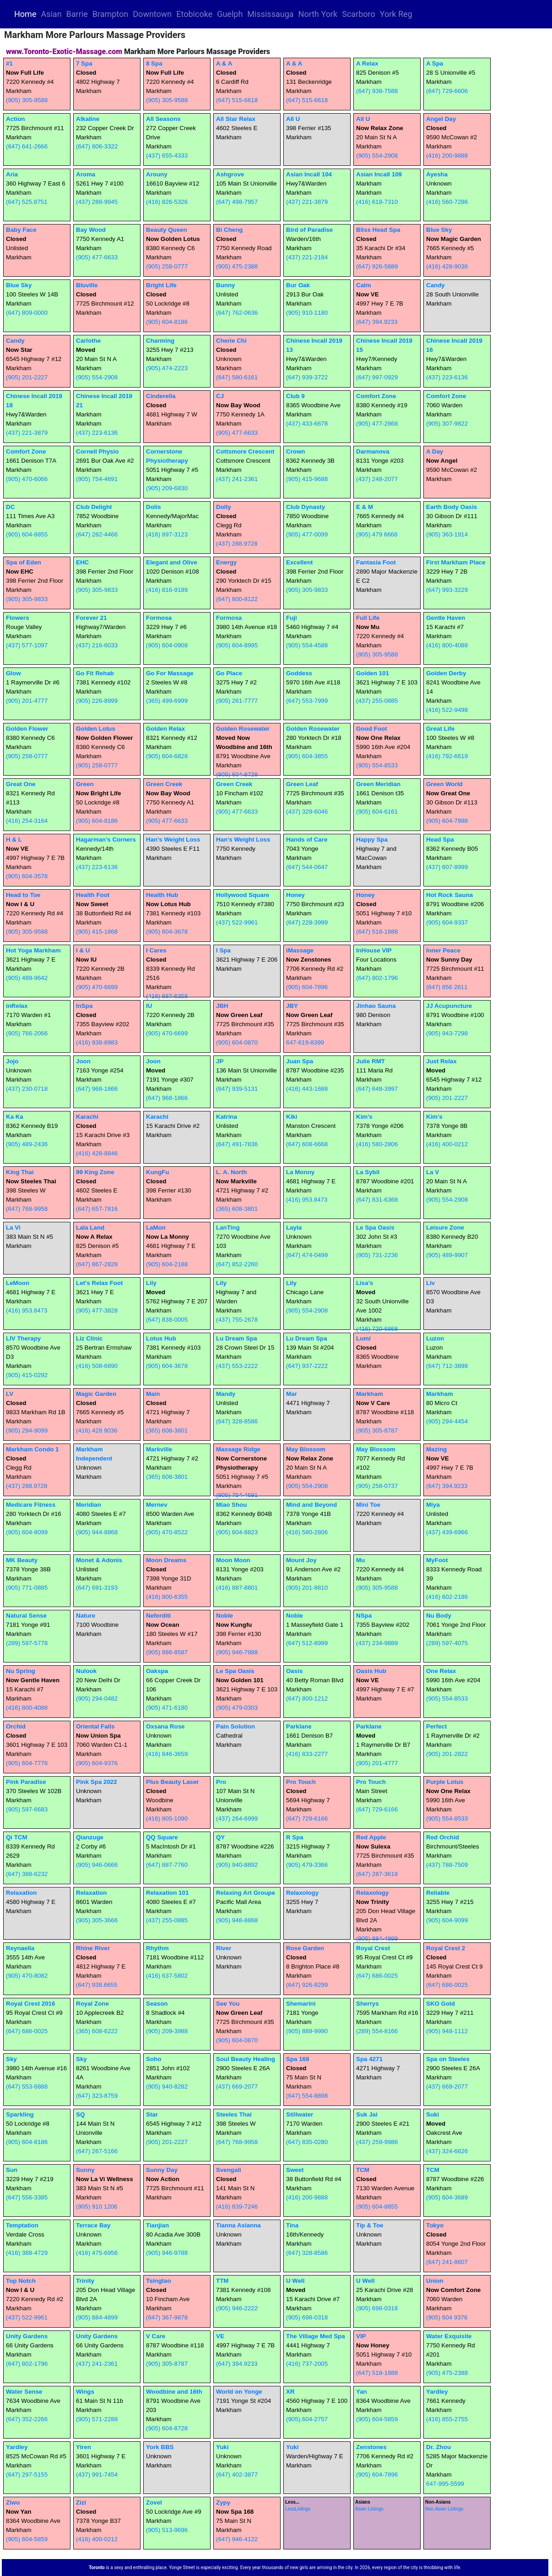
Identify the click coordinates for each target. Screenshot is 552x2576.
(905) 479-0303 (237, 1707)
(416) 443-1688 (307, 1088)
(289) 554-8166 (377, 2031)
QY (220, 1837)
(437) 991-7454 (97, 2474)
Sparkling (20, 2114)
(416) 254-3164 (27, 820)
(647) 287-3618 (377, 1873)
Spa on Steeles (448, 2059)
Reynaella (20, 1948)
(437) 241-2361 (237, 479)
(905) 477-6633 (97, 257)
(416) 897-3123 (167, 534)
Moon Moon (233, 1560)
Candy (435, 285)
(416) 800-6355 (167, 1596)
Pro (221, 1781)
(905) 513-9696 (167, 2530)
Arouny (157, 174)
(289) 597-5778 (27, 1643)
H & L (14, 839)
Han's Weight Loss (173, 839)
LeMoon (17, 1283)
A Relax (367, 63)
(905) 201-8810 (307, 1587)
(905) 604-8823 (237, 1532)
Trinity (85, 2280)
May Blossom (305, 1449)
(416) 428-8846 (97, 1153)
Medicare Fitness (30, 1504)
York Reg (396, 14)
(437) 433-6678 (307, 423)
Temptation (22, 2225)
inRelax (16, 1005)
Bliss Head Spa (378, 229)
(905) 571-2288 (97, 2419)
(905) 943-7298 (447, 1033)
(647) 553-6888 (27, 2086)
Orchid (16, 1726)
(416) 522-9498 (447, 709)
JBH (222, 1005)
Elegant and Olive (171, 562)
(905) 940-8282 (167, 2086)
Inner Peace (443, 950)
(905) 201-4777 (27, 700)
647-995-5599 (445, 2483)
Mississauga (270, 14)
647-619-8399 (305, 1042)
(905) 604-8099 (27, 1532)
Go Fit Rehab (95, 673)
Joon (83, 1061)
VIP (361, 2336)
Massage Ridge (238, 1449)
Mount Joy (301, 1560)
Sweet (295, 2169)
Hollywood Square (242, 894)
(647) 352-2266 (27, 2419)
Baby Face (21, 229)
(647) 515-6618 (237, 100)
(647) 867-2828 (97, 1264)
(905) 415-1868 (97, 931)
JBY (292, 1005)
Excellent (299, 562)
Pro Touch (301, 1781)
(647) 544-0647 (307, 867)
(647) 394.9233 (376, 321)
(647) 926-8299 (307, 1984)
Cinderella (160, 396)
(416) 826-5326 (167, 201)
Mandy (225, 1393)
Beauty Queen (166, 229)
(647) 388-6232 (27, 1873)
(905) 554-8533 (377, 765)
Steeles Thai (234, 2114)
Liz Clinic (89, 1338)
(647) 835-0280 (307, 2141)
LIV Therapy (23, 1338)
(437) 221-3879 (307, 201)
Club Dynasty (305, 506)
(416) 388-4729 (27, 2252)
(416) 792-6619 (447, 756)
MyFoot (437, 1560)
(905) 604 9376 (446, 2317)
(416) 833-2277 (307, 1753)
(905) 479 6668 (376, 534)
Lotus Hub (161, 1338)
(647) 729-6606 (447, 91)
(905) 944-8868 (97, 1532)
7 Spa (84, 63)
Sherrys (367, 2003)
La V (432, 1172)
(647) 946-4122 (237, 2539)
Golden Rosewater (243, 728)
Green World (444, 784)
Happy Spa (372, 839)
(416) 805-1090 (167, 1818)
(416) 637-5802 (167, 1975)
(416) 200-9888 (447, 155)
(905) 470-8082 (27, 1975)
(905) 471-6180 (167, 1707)
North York (318, 14)
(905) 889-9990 (307, 2031)
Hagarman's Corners (106, 839)
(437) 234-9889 (377, 1643)
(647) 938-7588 (377, 91)
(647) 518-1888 (377, 931)
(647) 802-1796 (377, 977)
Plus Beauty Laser (172, 1781)
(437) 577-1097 (27, 645)
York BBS (159, 2447)
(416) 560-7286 (447, 201)
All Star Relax (235, 118)
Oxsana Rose (165, 1726)
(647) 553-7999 (307, 700)
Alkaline (87, 118)
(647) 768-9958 (27, 1208)
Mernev (157, 1504)
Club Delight (94, 506)
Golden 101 (372, 673)
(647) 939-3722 (307, 377)
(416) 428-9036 (447, 266)
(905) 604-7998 (447, 820)
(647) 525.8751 (26, 201)
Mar (291, 1393)
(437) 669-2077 (237, 2086)
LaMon (156, 1227)
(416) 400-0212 (447, 1144)
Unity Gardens (27, 2336)
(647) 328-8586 (237, 1421)
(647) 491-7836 (237, 1144)
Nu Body (438, 1615)
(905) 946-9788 (167, 2252)
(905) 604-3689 (447, 2197)
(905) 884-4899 (377, 1938)
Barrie (77, 14)
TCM (362, 2169)
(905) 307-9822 (447, 423)
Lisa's (364, 1283)
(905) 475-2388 (237, 266)
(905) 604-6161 (377, 811)
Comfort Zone (376, 396)
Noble (224, 1615)
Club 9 (295, 396)
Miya (433, 1504)
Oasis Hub (371, 1671)
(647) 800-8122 (237, 599)
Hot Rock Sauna (449, 894)
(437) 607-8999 (447, 867)
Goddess (299, 673)
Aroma (85, 174)
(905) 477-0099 (307, 534)
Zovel (154, 2502)
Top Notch (21, 2280)
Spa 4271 (369, 2059)
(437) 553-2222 (237, 1365)
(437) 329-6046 (307, 811)
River (223, 1948)
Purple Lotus (444, 1781)
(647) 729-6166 (307, 1818)
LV (9, 1393)
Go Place (229, 673)
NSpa (364, 1615)
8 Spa (154, 63)
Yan (361, 2391)
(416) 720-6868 (377, 1328)
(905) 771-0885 (27, 1587)
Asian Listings (369, 2508)
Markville (159, 1449)
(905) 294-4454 (447, 1421)
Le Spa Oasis (375, 1227)
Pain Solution (235, 1726)
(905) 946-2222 (237, 2308)
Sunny (85, 2169)
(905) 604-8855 (27, 534)
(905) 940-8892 (237, 1864)
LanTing (228, 1227)
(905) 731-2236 (377, 1255)
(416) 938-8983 (97, 1042)
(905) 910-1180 (307, 312)
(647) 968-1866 (97, 1088)
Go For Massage (170, 673)
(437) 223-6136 (447, 377)
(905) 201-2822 (447, 1753)
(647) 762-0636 (237, 312)
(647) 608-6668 (307, 1144)
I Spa (223, 950)
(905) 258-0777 (167, 266)
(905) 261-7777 (237, 700)
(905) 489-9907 (447, 1255)
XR (290, 2391)
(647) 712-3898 (447, 1365)
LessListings (297, 2508)
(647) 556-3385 (27, 2197)
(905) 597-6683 (27, 1809)
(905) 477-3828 (97, 1310)
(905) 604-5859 (377, 2419)
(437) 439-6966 (447, 1532)
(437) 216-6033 (97, 645)
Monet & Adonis (99, 1560)
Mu (360, 1560)
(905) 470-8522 (167, 1532)
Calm (363, 285)
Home (26, 14)
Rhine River (93, 1948)
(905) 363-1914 (447, 534)
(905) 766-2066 (27, 1033)
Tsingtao (158, 2280)
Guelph (230, 14)
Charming (160, 340)
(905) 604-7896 (307, 987)
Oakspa (157, 1671)
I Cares (156, 950)
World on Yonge (239, 2391)
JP (219, 1061)
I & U (83, 950)
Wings (85, 2391)
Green (85, 784)
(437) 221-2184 (307, 257)
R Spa (294, 1837)
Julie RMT (370, 1061)
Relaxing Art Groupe (245, 1892)
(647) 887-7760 (167, 1864)
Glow (13, 673)
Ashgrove (230, 174)
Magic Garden (96, 1393)
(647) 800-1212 (307, 1698)
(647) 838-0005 (167, 1319)
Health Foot (92, 894)
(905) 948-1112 (447, 2031)
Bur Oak (298, 285)
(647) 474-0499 (307, 1255)
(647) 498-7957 (237, 201)
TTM (222, 2280)
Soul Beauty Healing (245, 2059)
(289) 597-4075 (447, 1643)
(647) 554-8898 (307, 2095)
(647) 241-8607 (447, 2262)
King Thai (20, 1172)
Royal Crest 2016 (30, 2003)
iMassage (300, 950)
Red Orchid (442, 1837)
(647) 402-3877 (237, 2474)
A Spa (434, 63)
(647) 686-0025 (377, 1975)
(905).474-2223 (167, 368)
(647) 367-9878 (167, 2317)
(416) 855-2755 (447, 2419)
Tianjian (157, 2225)
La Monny (300, 1172)
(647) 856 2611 (446, 987)
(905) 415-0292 (27, 1375)
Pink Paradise (26, 1781)
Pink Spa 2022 (96, 1781)
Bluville (86, 285)
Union (435, 2280)
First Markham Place (456, 562)
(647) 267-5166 (97, 2151)
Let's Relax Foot (99, 1283)
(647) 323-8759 (97, 2095)
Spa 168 (297, 2059)
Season (157, 2003)
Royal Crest (373, 1948)
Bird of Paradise (309, 229)
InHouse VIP (374, 950)
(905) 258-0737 (377, 1485)
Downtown (152, 14)
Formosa (159, 617)
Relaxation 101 (167, 1892)
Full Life (367, 617)
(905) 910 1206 (96, 2206)
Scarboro (358, 14)
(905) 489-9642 (27, 977)
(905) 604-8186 (167, 321)
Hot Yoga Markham (33, 950)
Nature (85, 1615)
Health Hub (162, 894)
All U (293, 118)
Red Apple (371, 1837)
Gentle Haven (445, 617)
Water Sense (24, 2391)
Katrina (226, 1116)
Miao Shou (231, 1504)
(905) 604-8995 (237, 645)
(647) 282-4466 (97, 534)
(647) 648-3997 (377, 1088)
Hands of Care (306, 839)
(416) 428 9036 (96, 1430)
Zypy (223, 2502)
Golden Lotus (95, 728)
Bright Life (161, 285)
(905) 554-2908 (377, 155)
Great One (20, 784)
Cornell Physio (97, 451)
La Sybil (367, 1172)
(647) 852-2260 (237, 1264)
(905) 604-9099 (447, 1920)
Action (15, 118)
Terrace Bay (93, 2225)
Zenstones (371, 2447)
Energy (226, 562)
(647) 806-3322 (97, 146)
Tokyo (435, 2225)
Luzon (435, 1338)
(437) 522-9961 (237, 922)
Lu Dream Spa (236, 1338)
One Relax (441, 1671)
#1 (9, 63)
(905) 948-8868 (237, 1920)
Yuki (222, 2447)
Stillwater (299, 2114)
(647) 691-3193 (97, 1587)
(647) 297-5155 (27, 2474)
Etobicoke (194, 14)
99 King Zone (95, 1172)
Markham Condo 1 (32, 1449)
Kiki (291, 1116)
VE (220, 2336)
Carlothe (88, 340)
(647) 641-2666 (27, 146)
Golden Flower (27, 728)
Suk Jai (367, 2114)
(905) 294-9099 (27, 1430)
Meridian (88, 1504)
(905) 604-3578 (27, 876)
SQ (80, 2114)
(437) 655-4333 (167, 155)
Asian (51, 14)
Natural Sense (26, 1615)
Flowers (17, 617)
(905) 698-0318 (307, 2317)
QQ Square (162, 1837)
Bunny (225, 285)
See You (227, 2003)
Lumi (363, 1338)
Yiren (83, 2447)
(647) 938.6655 (96, 1984)
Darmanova (373, 451)
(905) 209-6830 (167, 488)
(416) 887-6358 (167, 996)
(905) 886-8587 (167, 1652)
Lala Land (90, 1227)
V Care (155, 2336)
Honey (295, 894)
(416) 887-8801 (237, 1587)
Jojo (12, 1061)
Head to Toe (23, 894)
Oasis (294, 1671)
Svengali (228, 2169)
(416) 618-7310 (377, 201)
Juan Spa (299, 1061)
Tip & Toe (369, 2225)
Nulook (86, 1671)
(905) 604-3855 (307, 756)
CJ (220, 396)
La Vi (13, 1227)
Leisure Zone (445, 1227)
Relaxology (302, 1892)
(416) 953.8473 (306, 1199)
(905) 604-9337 (447, 922)
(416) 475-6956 (97, 2252)
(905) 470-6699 (97, 987)
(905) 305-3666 (97, 1920)
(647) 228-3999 (307, 922)
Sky (11, 2059)
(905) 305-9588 (27, 100)
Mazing (436, 1449)
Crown (295, 451)
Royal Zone (92, 2003)
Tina (292, 2225)
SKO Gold (440, 2003)
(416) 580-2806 (377, 1144)
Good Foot (371, 728)
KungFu (157, 1172)
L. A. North (231, 1172)
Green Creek (164, 784)
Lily (151, 1283)
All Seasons (163, 118)
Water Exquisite (449, 2336)
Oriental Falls (95, 1726)
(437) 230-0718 (27, 1088)
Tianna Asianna (238, 2225)
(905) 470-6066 (27, 479)
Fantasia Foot (376, 562)
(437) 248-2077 (377, 479)
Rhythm (157, 1948)
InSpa (84, 1005)
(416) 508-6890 (97, 1365)
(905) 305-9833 (27, 599)
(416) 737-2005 (307, 2363)
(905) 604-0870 (237, 1042)
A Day (434, 451)
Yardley (437, 2391)
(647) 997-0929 (377, 377)
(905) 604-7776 (27, 1763)
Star (152, 2114)
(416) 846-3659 (167, 1753)
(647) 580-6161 (237, 377)
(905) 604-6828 (167, 756)
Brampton (110, 14)
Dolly (223, 506)
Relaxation (21, 1892)
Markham (369, 1393)
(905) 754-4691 (97, 479)
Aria (12, 174)
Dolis (153, 506)
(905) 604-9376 (97, 1763)
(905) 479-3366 (307, 1864)
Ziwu (13, 2502)
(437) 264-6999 (237, 1818)
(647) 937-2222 (307, 1365)
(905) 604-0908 (167, 645)
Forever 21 (91, 617)
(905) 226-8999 (97, 700)
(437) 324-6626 (447, 2151)
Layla (294, 1227)
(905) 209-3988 (167, 2031)
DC (10, 506)
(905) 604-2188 (167, 1264)
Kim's (364, 1116)
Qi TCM (16, 1837)
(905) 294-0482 (97, 1698)
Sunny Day (162, 2169)
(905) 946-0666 (97, 1864)
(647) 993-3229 (447, 589)
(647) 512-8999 (307, 1643)
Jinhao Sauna (376, 1005)
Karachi (87, 1116)
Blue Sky (439, 229)
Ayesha (437, 174)
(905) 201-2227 (27, 377)
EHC (82, 562)
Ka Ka (14, 1116)
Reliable (437, 1892)
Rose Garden (305, 1948)
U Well (295, 2280)
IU (149, 1005)
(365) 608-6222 (97, 2031)
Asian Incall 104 (309, 174)
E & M (364, 506)
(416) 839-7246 (237, 2206)
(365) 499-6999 (167, 700)
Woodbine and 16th (174, 2391)
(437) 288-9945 (97, 201)
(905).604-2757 (307, 2419)
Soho (153, 2059)
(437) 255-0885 (377, 700)
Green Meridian (378, 784)
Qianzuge (89, 1837)
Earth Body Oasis (451, 506)
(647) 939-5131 (237, 1088)
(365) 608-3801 (237, 1208)
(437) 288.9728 (236, 543)
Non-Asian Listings (444, 2508)
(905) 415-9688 (307, 479)
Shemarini (300, 2003)
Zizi (81, 2502)
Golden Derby (446, 673)
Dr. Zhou (438, 2447)
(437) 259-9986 (377, 2141)
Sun (11, 2169)
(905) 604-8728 (237, 774)
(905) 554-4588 (307, 645)
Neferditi (158, 1615)
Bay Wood (91, 229)
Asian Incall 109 (379, 174)
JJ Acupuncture (449, 1005)
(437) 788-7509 (447, 1864)
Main (153, 1393)
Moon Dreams (166, 1560)
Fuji (291, 617)
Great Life (440, 728)
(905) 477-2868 (377, 423)
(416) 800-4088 (447, 645)
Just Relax (441, 1061)
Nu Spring (20, 1671)
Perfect (436, 1726)
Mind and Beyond (311, 1504)
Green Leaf (302, 784)
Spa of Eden (23, 562)
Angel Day (441, 118)
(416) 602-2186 (447, 1596)
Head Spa (440, 839)
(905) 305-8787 (377, 1430)
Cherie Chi (231, 340)
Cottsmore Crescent (245, 451)
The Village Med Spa (315, 2336)
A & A (224, 63)
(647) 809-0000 (27, 312)
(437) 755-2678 (237, 1319)
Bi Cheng (229, 229)
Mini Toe (368, 1504)
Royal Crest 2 (445, 1948)
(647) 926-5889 (377, 266)
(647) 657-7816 (97, 1208)
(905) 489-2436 (27, 1144)
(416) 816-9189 (167, 589)
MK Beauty (22, 1560)
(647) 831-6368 (377, 1199)
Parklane (299, 1726)
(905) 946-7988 (237, 1652)
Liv (430, 1283)
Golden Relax (165, 728)
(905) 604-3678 (167, 931)
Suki (432, 2114)
